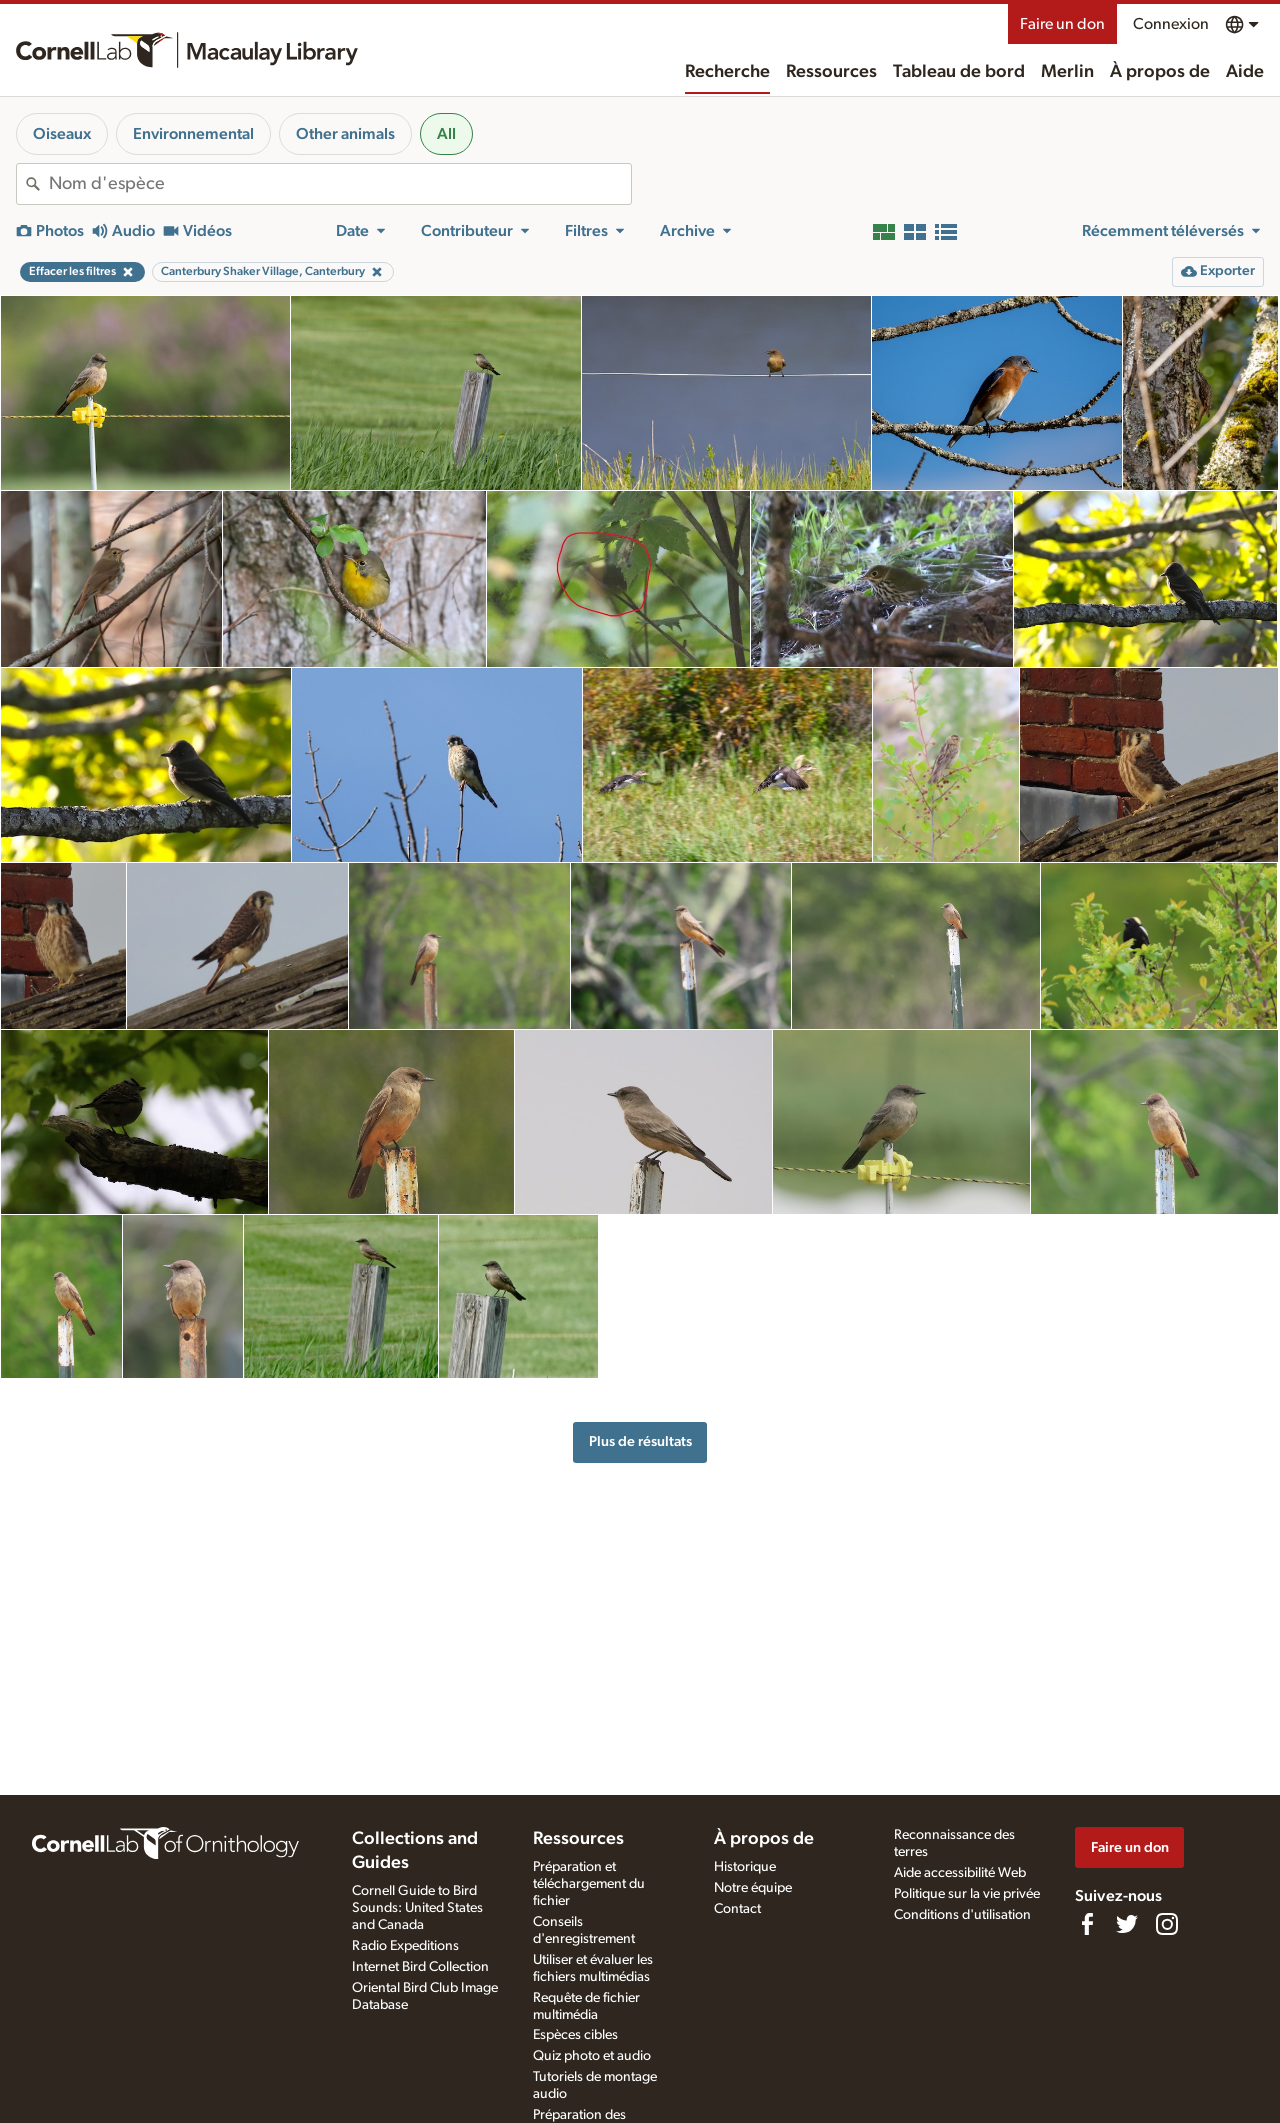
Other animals (345, 134)
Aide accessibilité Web (960, 1873)
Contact (737, 1909)
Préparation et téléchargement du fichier (589, 1884)
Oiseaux (62, 134)
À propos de (1160, 72)
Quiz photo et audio (592, 2056)
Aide (1245, 72)
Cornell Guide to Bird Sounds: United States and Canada (417, 1908)
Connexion (1171, 24)
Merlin (1067, 72)
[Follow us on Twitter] (1127, 1924)
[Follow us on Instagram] (1167, 1924)
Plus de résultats (640, 1441)
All (446, 134)
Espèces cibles (575, 2035)
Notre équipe (753, 1888)
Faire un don (1062, 24)
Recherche (727, 72)
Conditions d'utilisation (962, 1915)
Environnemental (193, 134)
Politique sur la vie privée (967, 1894)
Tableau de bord (959, 72)
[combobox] (340, 184)
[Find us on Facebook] (1087, 1924)
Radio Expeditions (405, 1946)
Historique (745, 1867)
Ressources (831, 72)
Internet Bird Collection (420, 1967)
